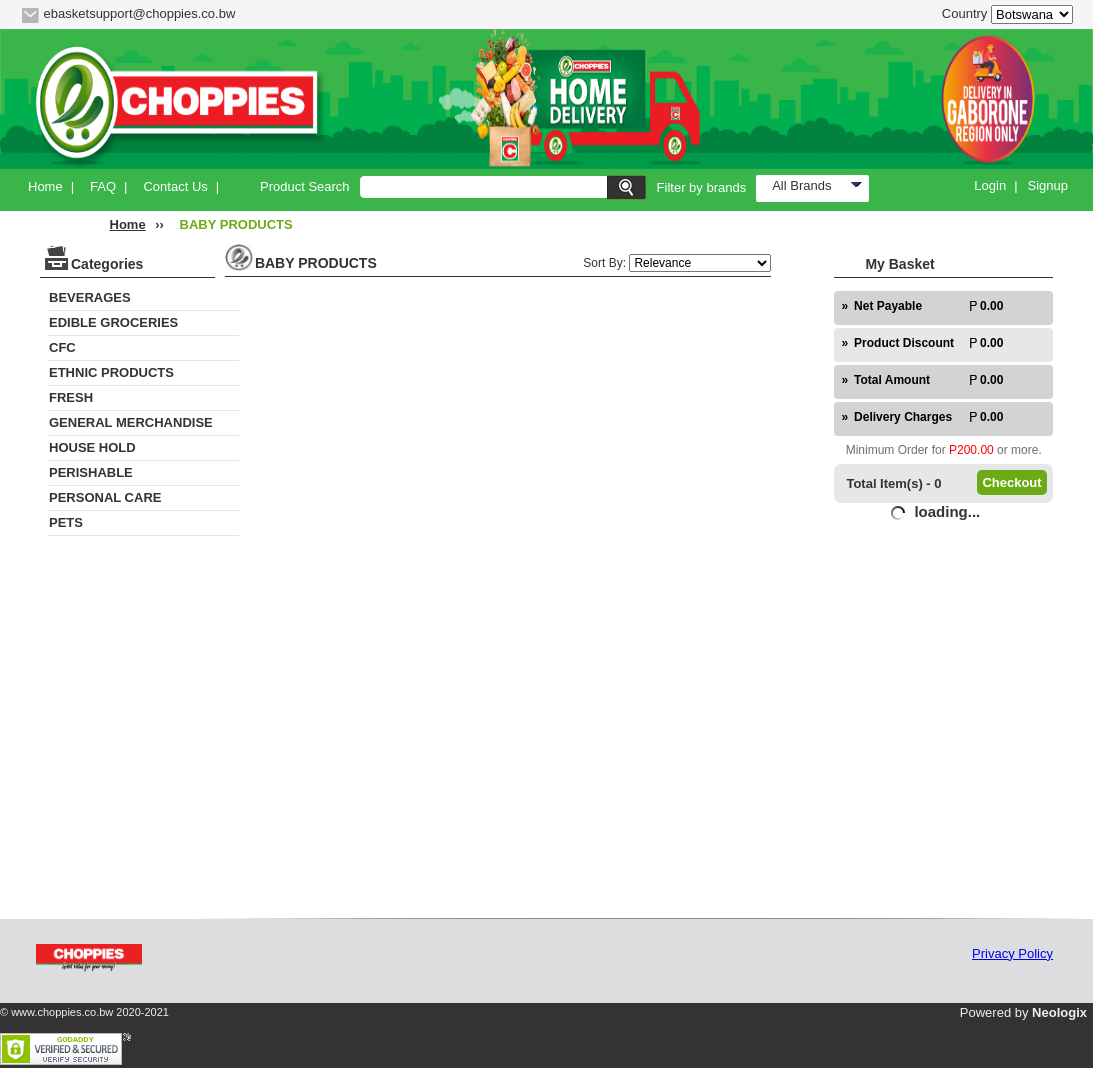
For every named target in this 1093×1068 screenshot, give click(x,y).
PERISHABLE (91, 472)
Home (45, 186)
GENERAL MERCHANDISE (131, 422)
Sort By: (606, 263)
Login (990, 185)
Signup (1048, 185)
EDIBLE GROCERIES (113, 322)
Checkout (1011, 482)
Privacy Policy (1012, 953)
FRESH (71, 397)
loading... (947, 511)
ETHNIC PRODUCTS (111, 372)
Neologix (1059, 1012)
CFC (62, 347)
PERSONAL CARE (105, 497)
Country (965, 13)
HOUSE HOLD (92, 447)
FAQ (103, 186)
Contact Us (175, 186)
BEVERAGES (90, 297)
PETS (66, 522)
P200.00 (971, 450)
